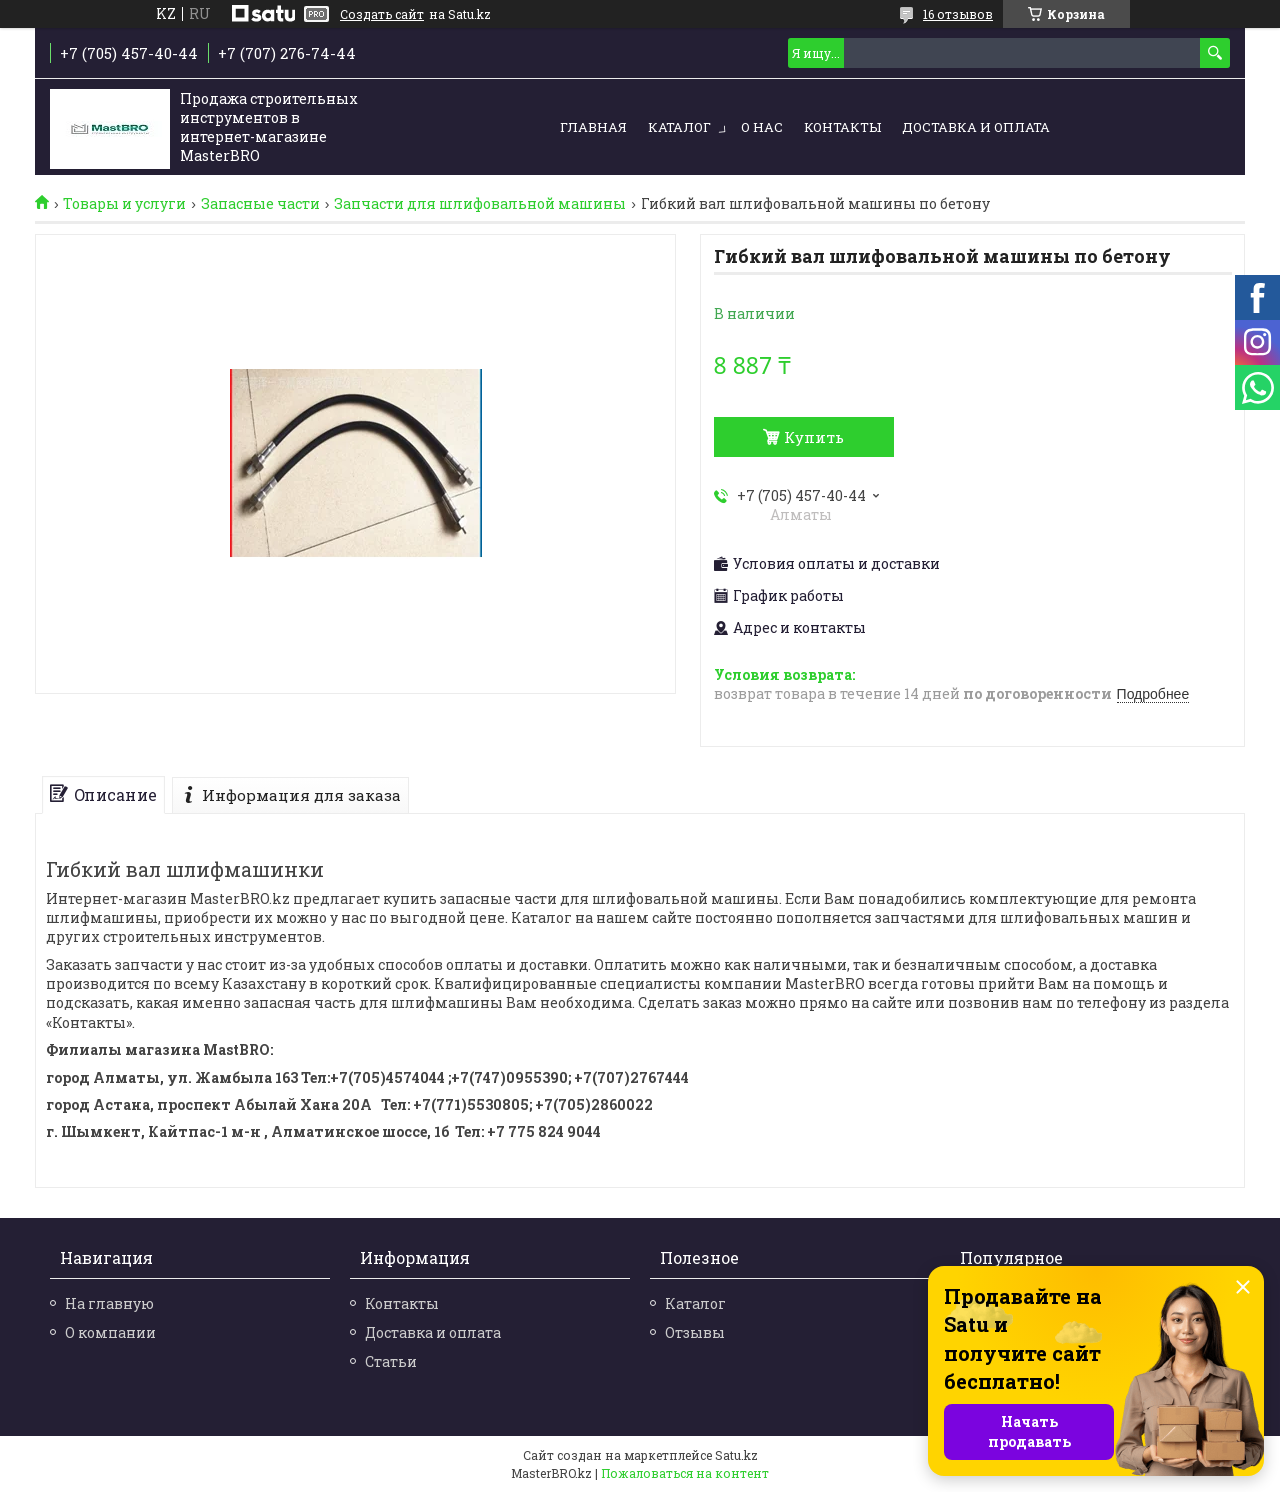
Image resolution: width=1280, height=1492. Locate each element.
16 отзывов (958, 14)
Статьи (391, 1361)
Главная (593, 127)
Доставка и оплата (976, 127)
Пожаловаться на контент (685, 1473)
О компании (110, 1332)
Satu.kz (736, 1455)
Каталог (679, 127)
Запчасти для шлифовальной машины (480, 204)
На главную (109, 1303)
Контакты (842, 127)
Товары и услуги (124, 204)
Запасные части (260, 204)
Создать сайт (382, 14)
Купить (814, 437)
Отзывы (695, 1332)
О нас (762, 127)
